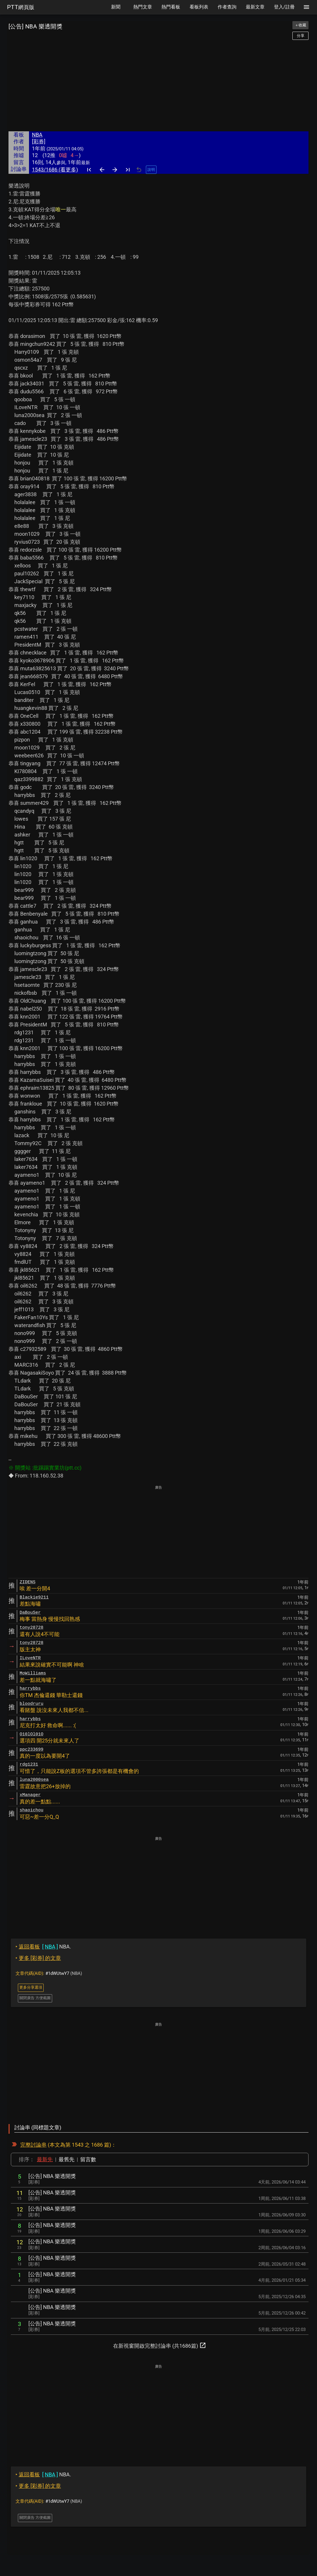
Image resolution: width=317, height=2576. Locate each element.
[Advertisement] (158, 86)
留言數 (88, 2159)
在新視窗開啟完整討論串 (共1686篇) (159, 2345)
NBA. (43, 1947)
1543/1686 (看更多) (55, 169)
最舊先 (66, 2159)
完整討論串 (33, 2145)
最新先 (45, 2159)
